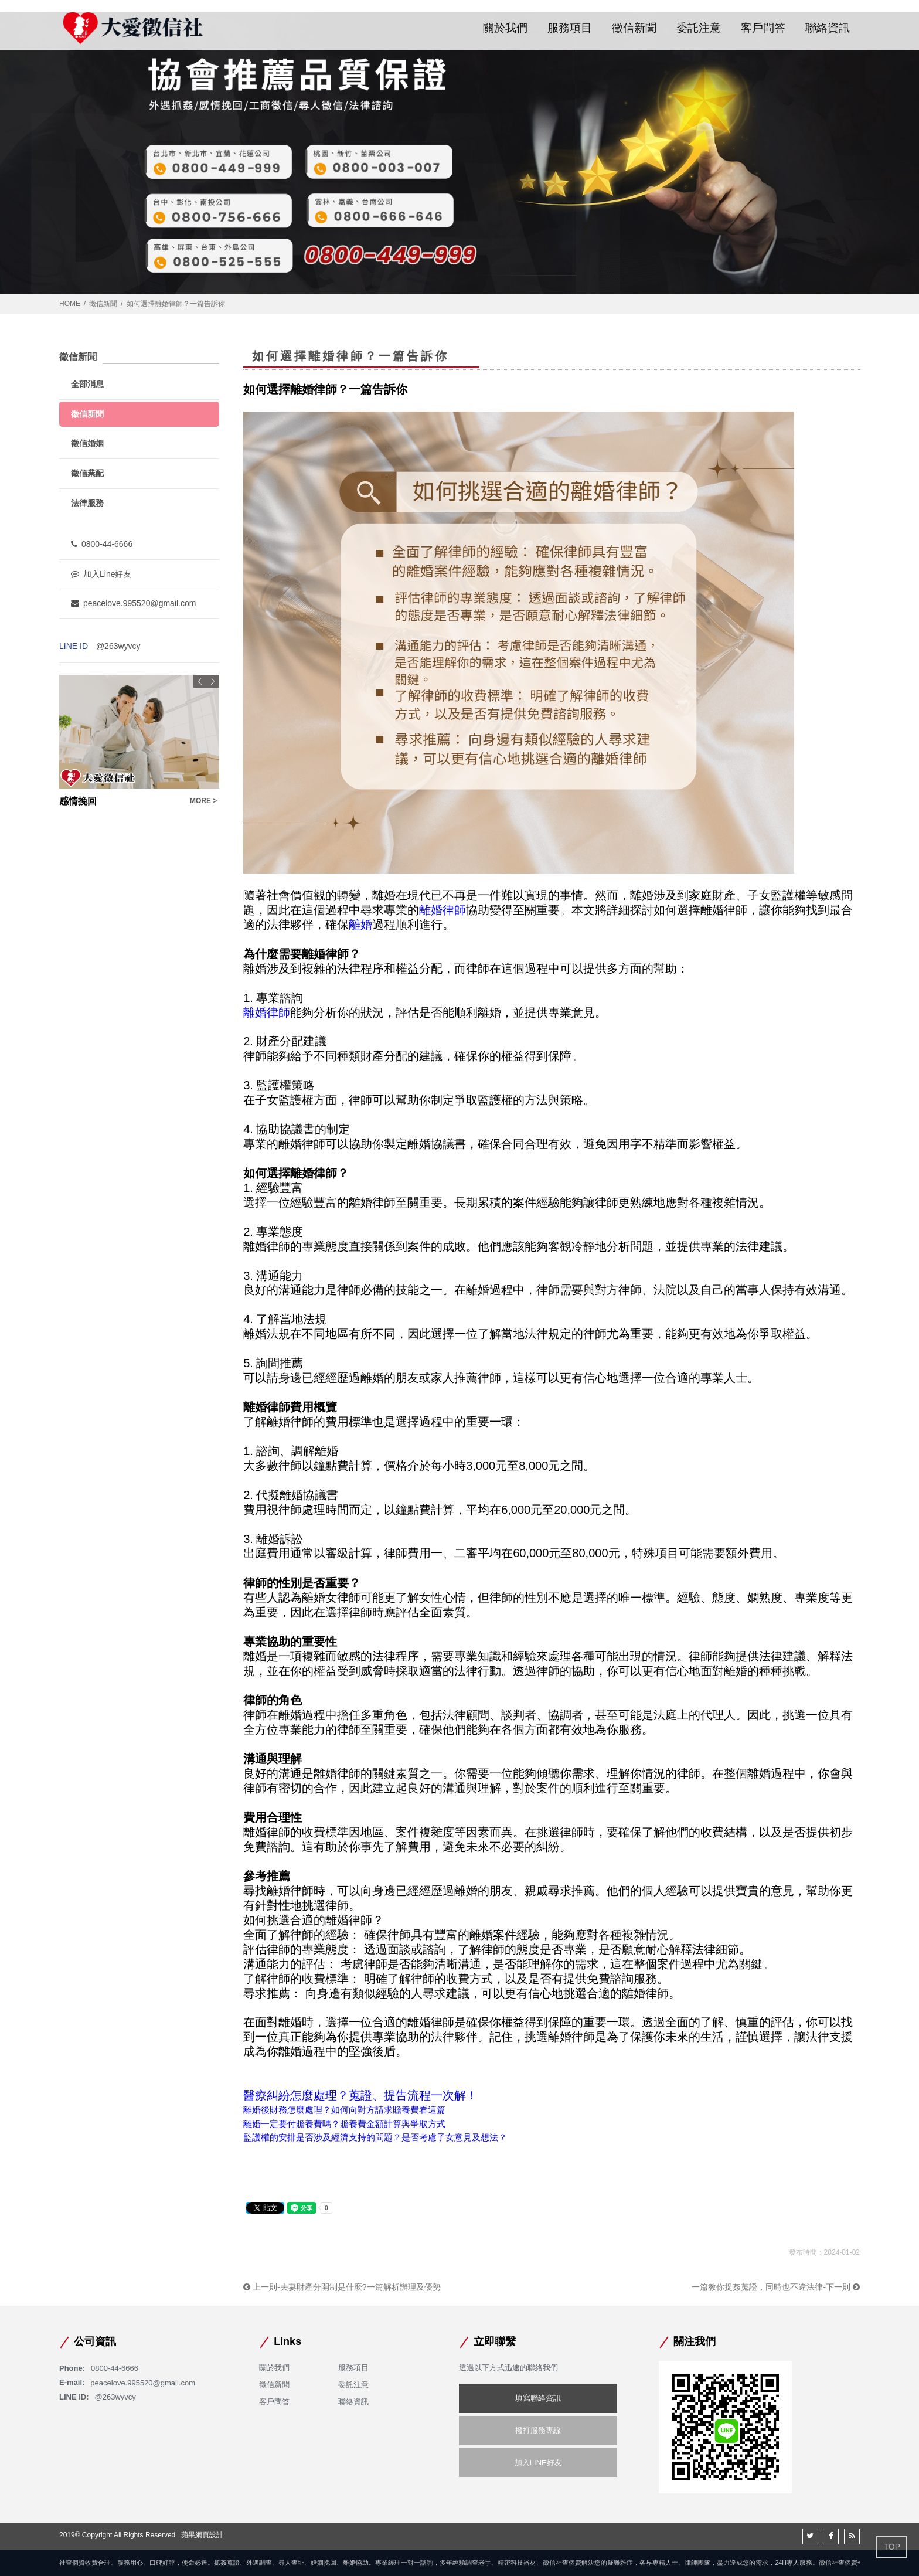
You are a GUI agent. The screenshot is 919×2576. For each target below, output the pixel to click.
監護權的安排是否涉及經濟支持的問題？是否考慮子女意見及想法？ (375, 2137)
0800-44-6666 (101, 544)
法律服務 (87, 503)
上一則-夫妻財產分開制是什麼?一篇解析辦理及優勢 (341, 2287)
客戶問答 (763, 28)
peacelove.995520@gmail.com (133, 603)
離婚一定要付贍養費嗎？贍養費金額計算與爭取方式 (344, 2124)
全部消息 (87, 384)
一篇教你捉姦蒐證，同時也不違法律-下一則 (776, 2287)
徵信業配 (87, 473)
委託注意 (698, 28)
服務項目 (569, 28)
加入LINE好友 (538, 2462)
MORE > (203, 801)
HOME (69, 304)
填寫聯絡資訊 (538, 2398)
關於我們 (505, 28)
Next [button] (212, 681)
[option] (139, 741)
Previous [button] (199, 681)
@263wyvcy (118, 646)
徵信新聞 (634, 28)
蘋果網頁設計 (202, 2535)
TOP (891, 2546)
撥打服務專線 (538, 2430)
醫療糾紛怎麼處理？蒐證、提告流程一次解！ (360, 2095)
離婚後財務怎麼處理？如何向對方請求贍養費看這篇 (344, 2110)
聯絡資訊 (827, 28)
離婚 (360, 924)
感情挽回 (78, 801)
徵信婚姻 (87, 443)
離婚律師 (442, 909)
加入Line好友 (101, 574)
